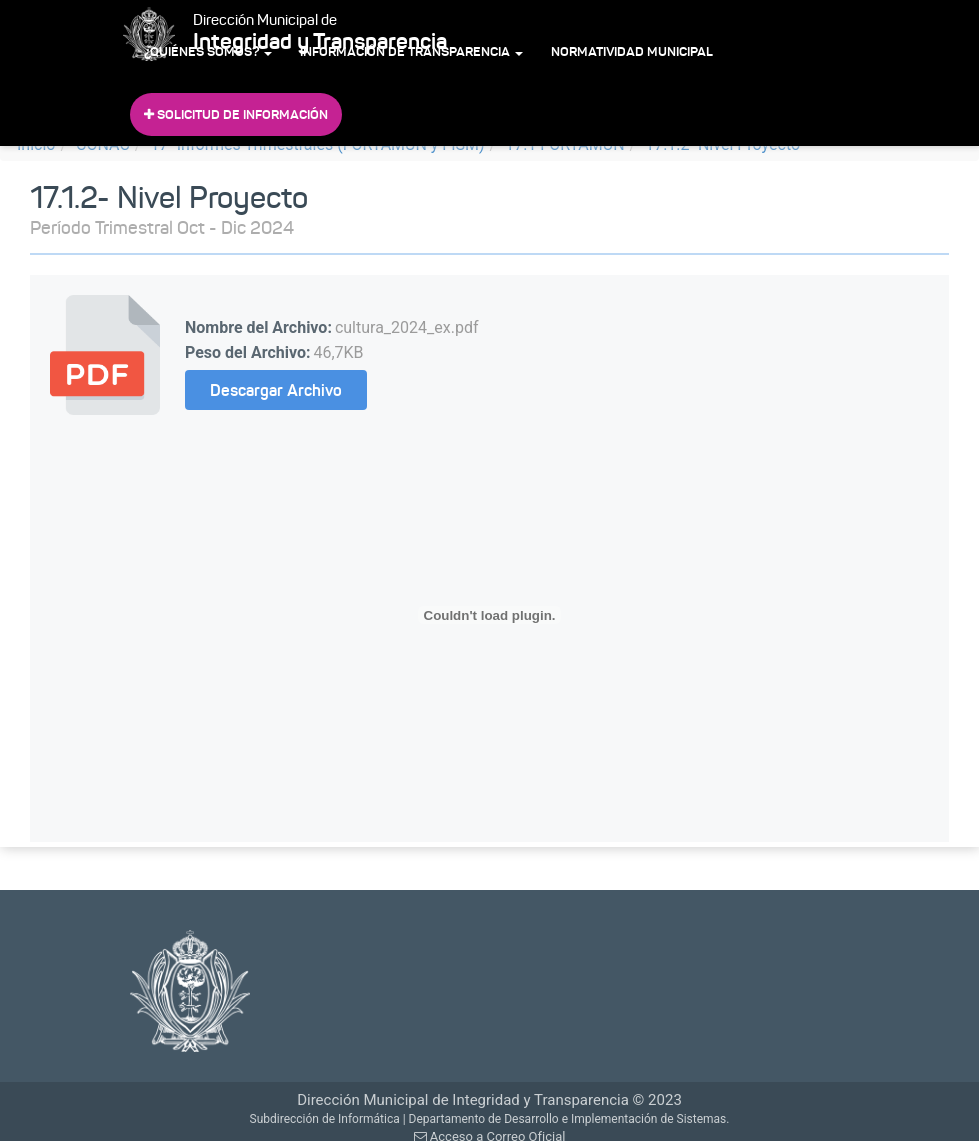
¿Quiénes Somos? (208, 51)
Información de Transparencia (411, 51)
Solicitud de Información (236, 114)
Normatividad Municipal (632, 51)
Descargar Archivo (276, 390)
